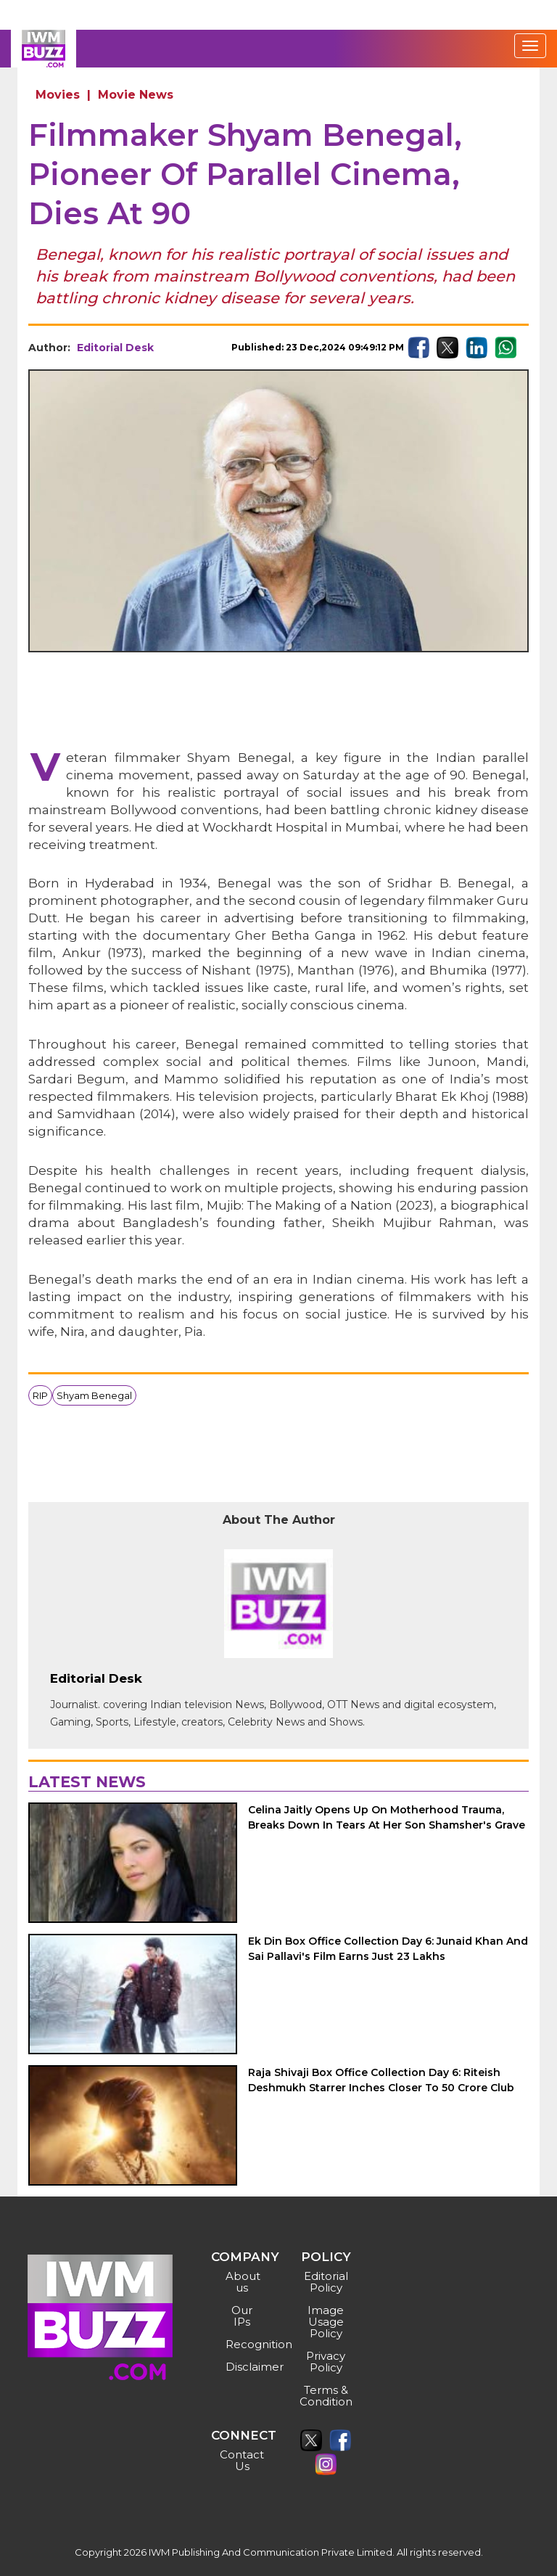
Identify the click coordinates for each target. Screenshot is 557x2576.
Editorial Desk (115, 347)
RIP (40, 1395)
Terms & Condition (326, 2395)
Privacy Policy (325, 2361)
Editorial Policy (326, 2281)
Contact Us (242, 2460)
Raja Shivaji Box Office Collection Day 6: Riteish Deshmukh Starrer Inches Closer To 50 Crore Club (381, 2080)
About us (243, 2281)
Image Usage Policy (326, 2321)
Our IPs (241, 2316)
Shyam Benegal (94, 1395)
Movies (58, 95)
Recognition (244, 2344)
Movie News (135, 95)
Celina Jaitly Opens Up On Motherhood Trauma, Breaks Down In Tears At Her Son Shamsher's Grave (386, 1817)
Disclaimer (244, 2367)
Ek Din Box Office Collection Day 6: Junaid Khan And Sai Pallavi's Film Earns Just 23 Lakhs (388, 1949)
